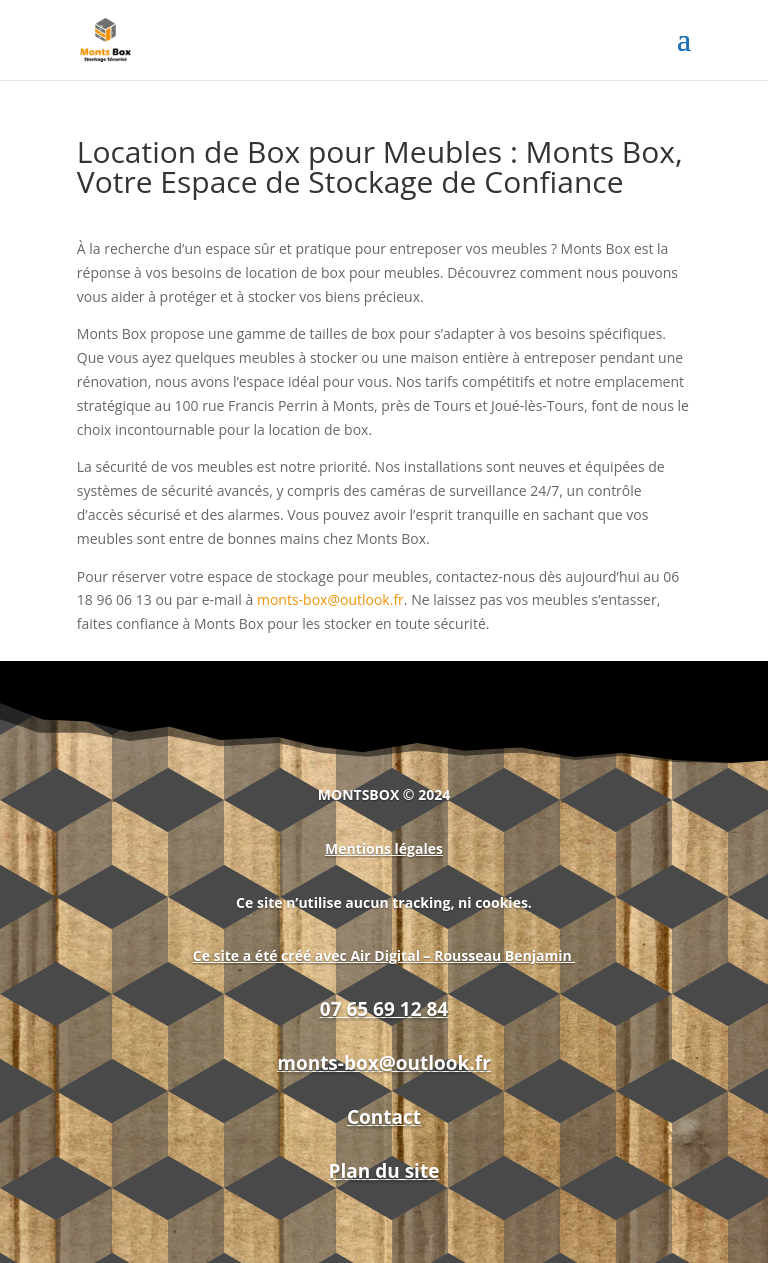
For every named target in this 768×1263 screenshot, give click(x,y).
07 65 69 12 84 (384, 1009)
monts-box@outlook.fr (330, 599)
